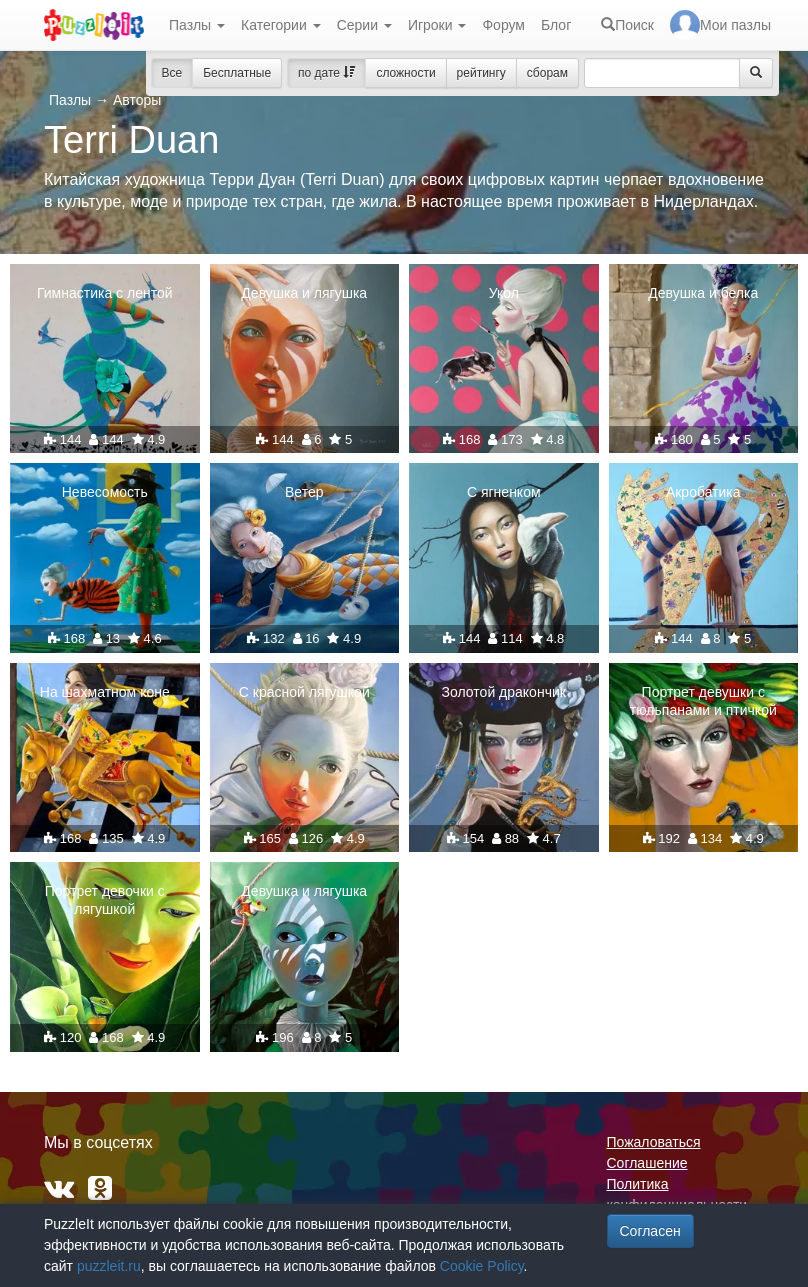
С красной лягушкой (304, 692)
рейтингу (481, 73)
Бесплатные (237, 73)
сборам (547, 73)
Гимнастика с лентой (105, 293)
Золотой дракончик (504, 692)
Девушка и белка (703, 293)
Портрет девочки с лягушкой (105, 900)
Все (172, 73)
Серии (364, 25)
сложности (405, 73)
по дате (326, 73)
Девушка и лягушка (304, 293)
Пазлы (197, 25)
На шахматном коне (105, 692)
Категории (281, 25)
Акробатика (703, 492)
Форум (503, 25)
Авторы (137, 100)
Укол (504, 293)
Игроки (437, 25)
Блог (556, 25)
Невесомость (105, 492)
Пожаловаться (654, 1142)
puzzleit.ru (109, 1266)
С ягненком (504, 492)
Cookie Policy (482, 1266)
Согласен (650, 1231)
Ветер (304, 492)
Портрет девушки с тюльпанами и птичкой (703, 701)
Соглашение (647, 1163)
